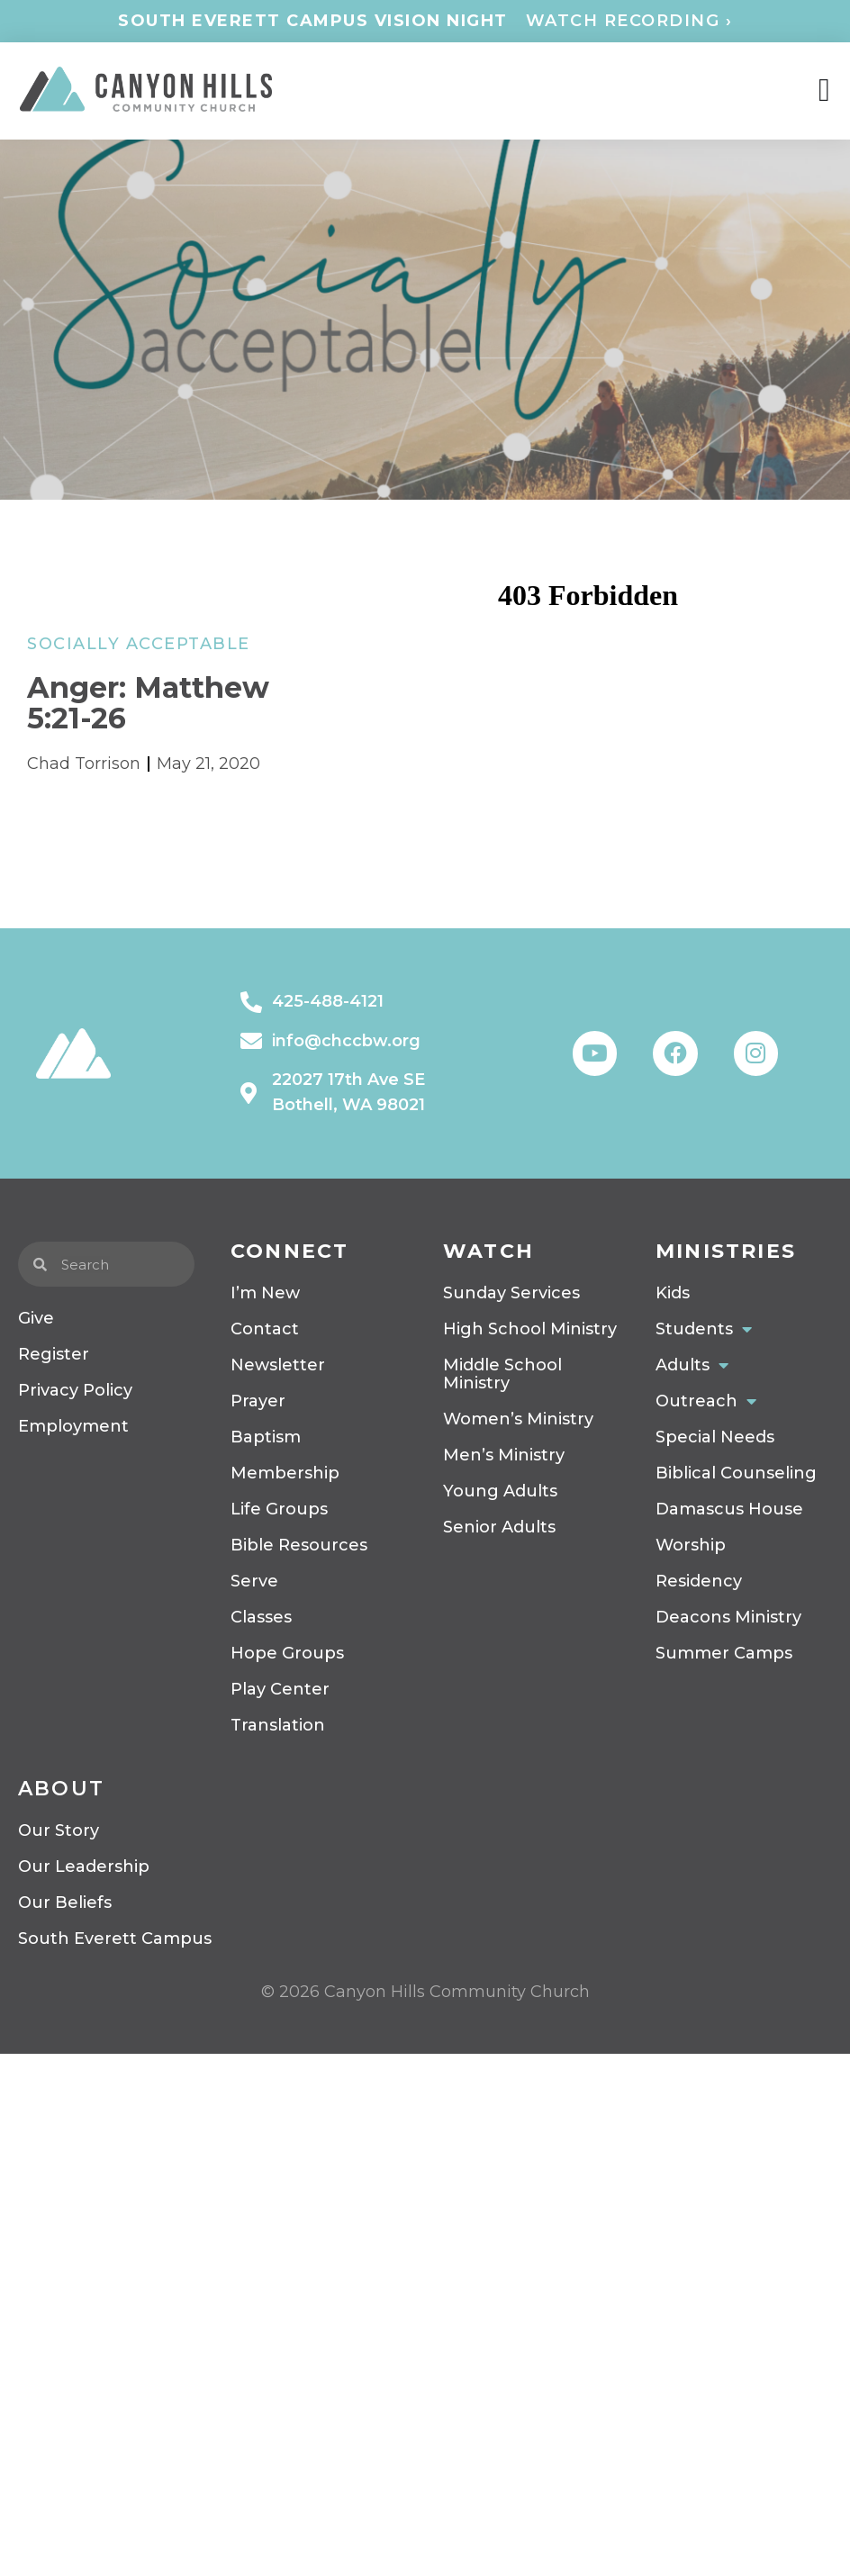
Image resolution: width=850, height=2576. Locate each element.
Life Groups (279, 1509)
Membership (285, 1473)
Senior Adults (499, 1527)
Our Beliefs (65, 1902)
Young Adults (500, 1491)
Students (704, 1329)
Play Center (280, 1689)
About (61, 1788)
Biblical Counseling (736, 1473)
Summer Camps (724, 1653)
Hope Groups (287, 1653)
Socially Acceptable (138, 644)
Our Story (58, 1830)
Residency (699, 1581)
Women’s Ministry (518, 1419)
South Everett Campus (115, 1938)
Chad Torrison (83, 763)
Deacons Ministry (728, 1617)
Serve (254, 1581)
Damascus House (729, 1509)
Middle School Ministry (502, 1374)
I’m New (265, 1293)
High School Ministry (530, 1329)
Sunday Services (511, 1293)
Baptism (266, 1437)
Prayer (258, 1401)
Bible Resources (299, 1545)
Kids (673, 1293)
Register (53, 1354)
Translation (278, 1725)
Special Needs (715, 1437)
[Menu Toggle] (824, 91)
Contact (265, 1329)
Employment (73, 1426)
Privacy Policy (75, 1390)
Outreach (706, 1401)
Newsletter (278, 1365)
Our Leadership (83, 1866)
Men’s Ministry (504, 1455)
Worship (691, 1545)
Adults (692, 1365)
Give (36, 1318)
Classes (261, 1617)
